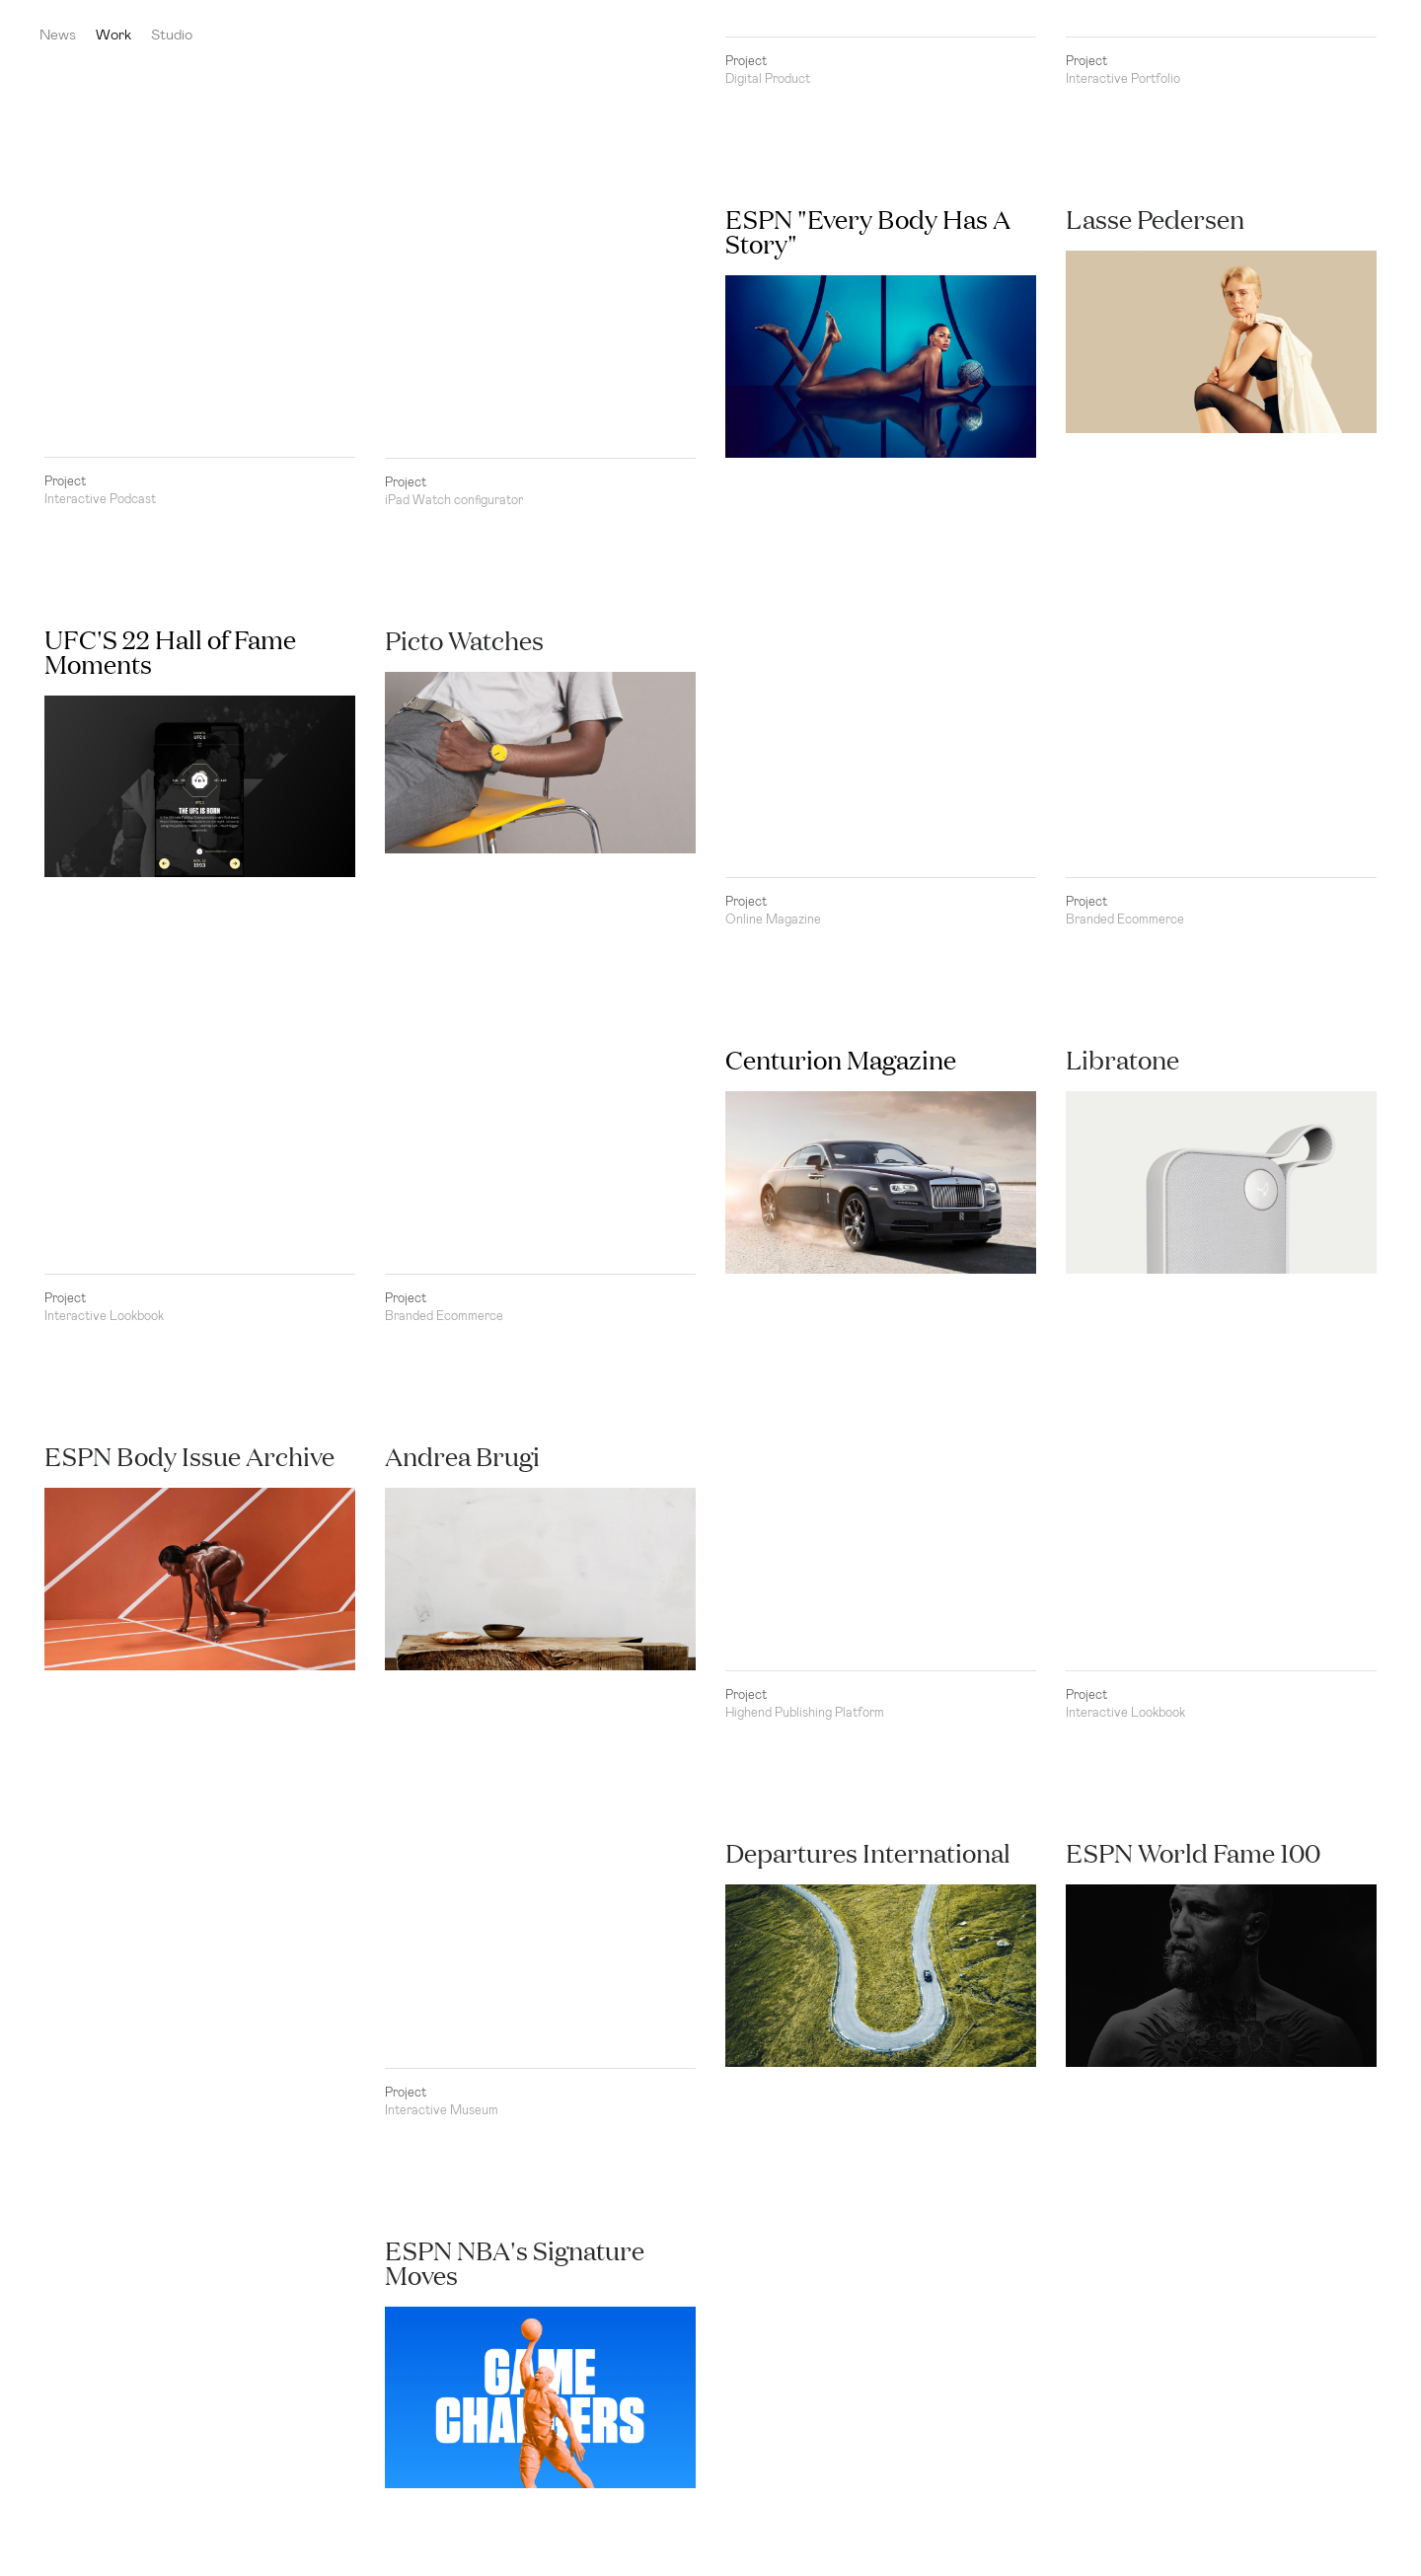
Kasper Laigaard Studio (1372, 35)
